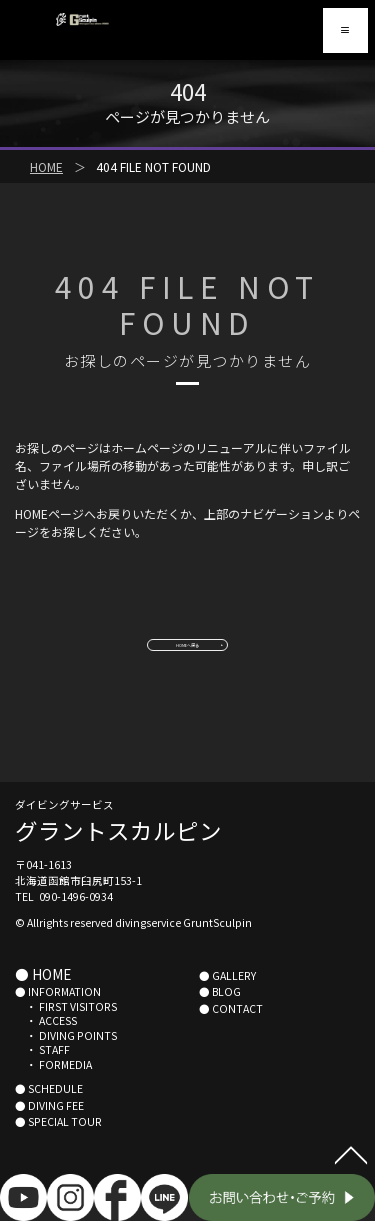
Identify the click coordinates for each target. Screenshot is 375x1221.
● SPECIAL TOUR (58, 1148)
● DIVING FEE (49, 1131)
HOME (46, 166)
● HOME (43, 1000)
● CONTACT (231, 1034)
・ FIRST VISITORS (66, 1032)
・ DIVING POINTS (66, 1061)
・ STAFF (42, 1076)
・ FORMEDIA (53, 1091)
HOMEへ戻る (187, 656)
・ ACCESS (46, 1047)
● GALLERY (227, 1001)
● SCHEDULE (49, 1115)
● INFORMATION (58, 1018)
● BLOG (220, 1018)
